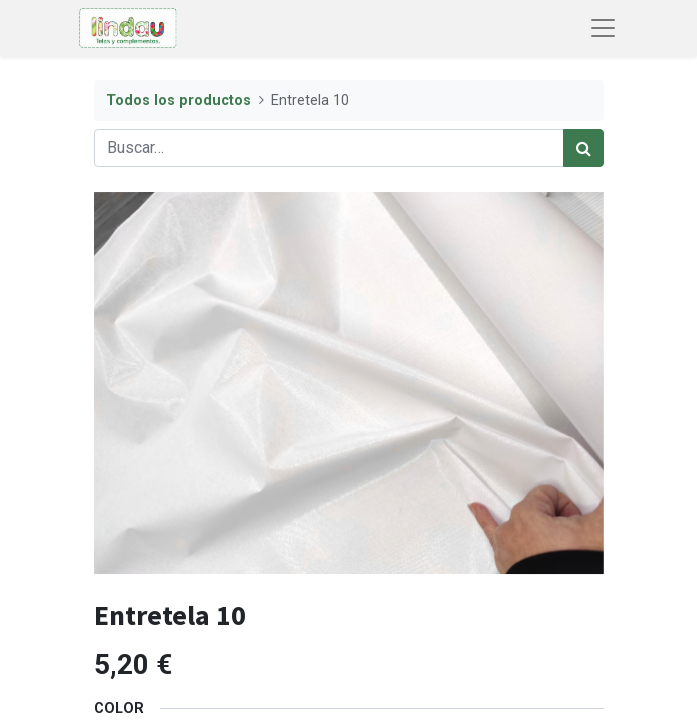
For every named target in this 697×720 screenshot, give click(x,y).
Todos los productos (178, 100)
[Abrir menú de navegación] (603, 28)
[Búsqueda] (583, 148)
